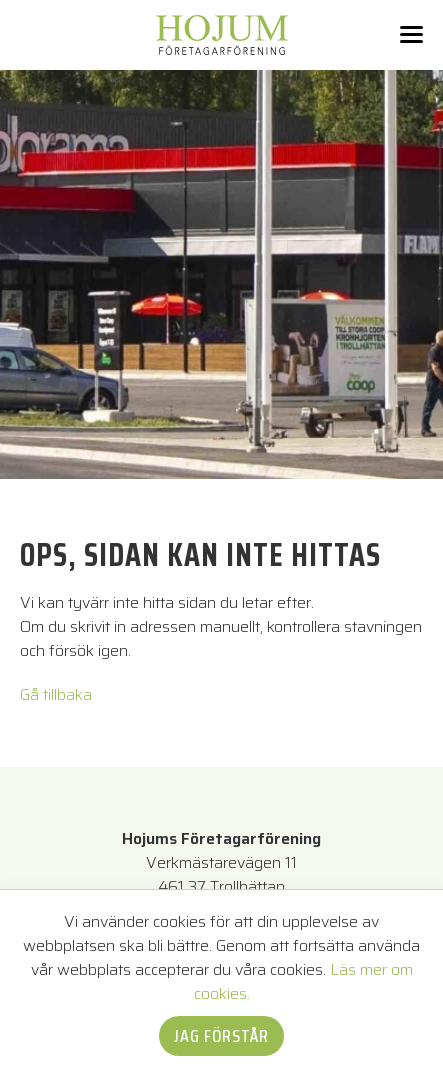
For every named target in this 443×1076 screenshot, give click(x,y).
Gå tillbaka (56, 694)
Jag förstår (221, 1036)
